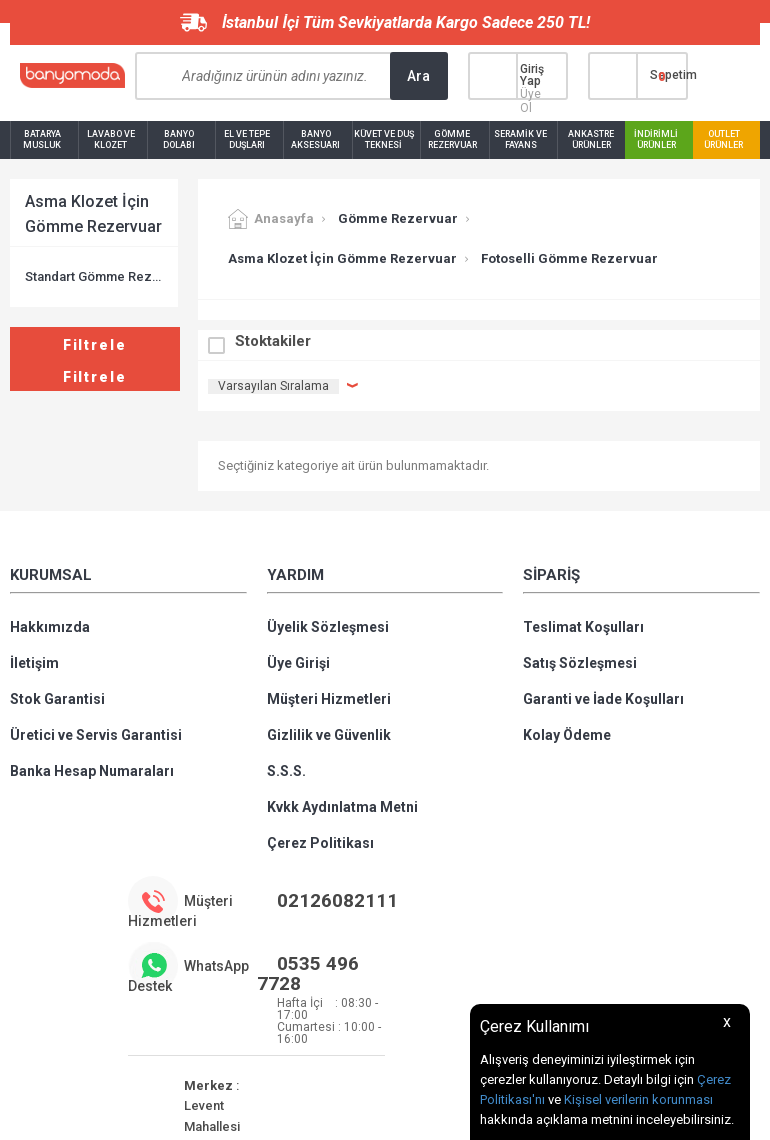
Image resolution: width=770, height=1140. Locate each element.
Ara (418, 76)
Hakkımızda (50, 627)
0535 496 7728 (308, 973)
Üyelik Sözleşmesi (328, 627)
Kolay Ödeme (567, 735)
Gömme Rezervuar (452, 139)
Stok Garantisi (57, 699)
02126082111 (337, 900)
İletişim (34, 663)
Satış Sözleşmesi (580, 663)
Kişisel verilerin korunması (638, 1099)
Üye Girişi (298, 663)
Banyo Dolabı (179, 139)
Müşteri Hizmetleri (329, 699)
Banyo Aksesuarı (315, 139)
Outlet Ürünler (723, 139)
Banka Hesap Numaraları (92, 771)
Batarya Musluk (42, 139)
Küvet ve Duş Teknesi (384, 139)
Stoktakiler (273, 341)
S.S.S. (286, 771)
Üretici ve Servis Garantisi (96, 735)
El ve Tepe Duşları (247, 139)
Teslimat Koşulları (583, 627)
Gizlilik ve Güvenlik (329, 735)
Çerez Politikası (320, 843)
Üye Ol (530, 101)
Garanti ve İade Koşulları (603, 699)
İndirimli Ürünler (656, 139)
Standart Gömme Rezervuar (94, 276)
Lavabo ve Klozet (111, 139)
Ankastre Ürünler (591, 139)
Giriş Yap (532, 75)
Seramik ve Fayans (520, 139)
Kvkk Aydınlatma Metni (342, 807)
